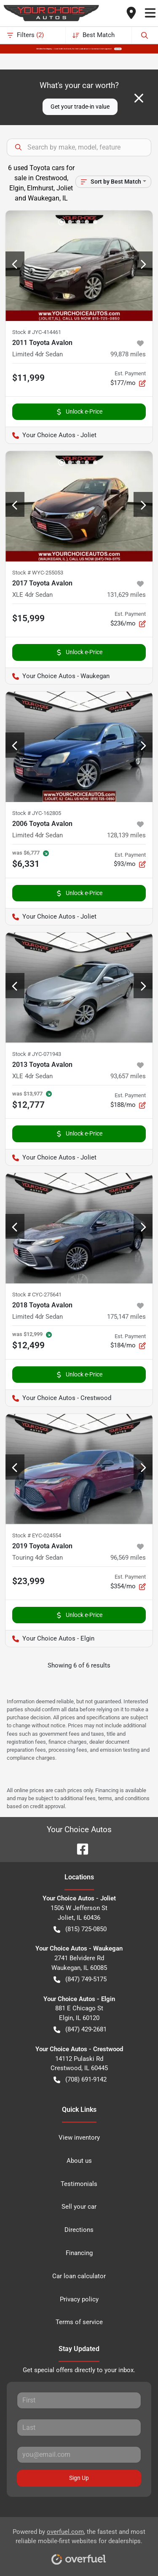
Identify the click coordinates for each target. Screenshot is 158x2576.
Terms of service (79, 2322)
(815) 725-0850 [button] (80, 1929)
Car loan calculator (79, 2276)
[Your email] (79, 2454)
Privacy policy (79, 2299)
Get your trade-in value (80, 106)
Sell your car (79, 2206)
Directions (79, 2230)
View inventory (79, 2137)
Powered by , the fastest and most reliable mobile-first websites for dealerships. (79, 2544)
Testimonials (79, 2184)
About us (79, 2160)
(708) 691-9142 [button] (80, 2079)
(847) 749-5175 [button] (80, 1979)
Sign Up (79, 2477)
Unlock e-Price (79, 411)
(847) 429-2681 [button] (80, 2029)
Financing (79, 2253)
